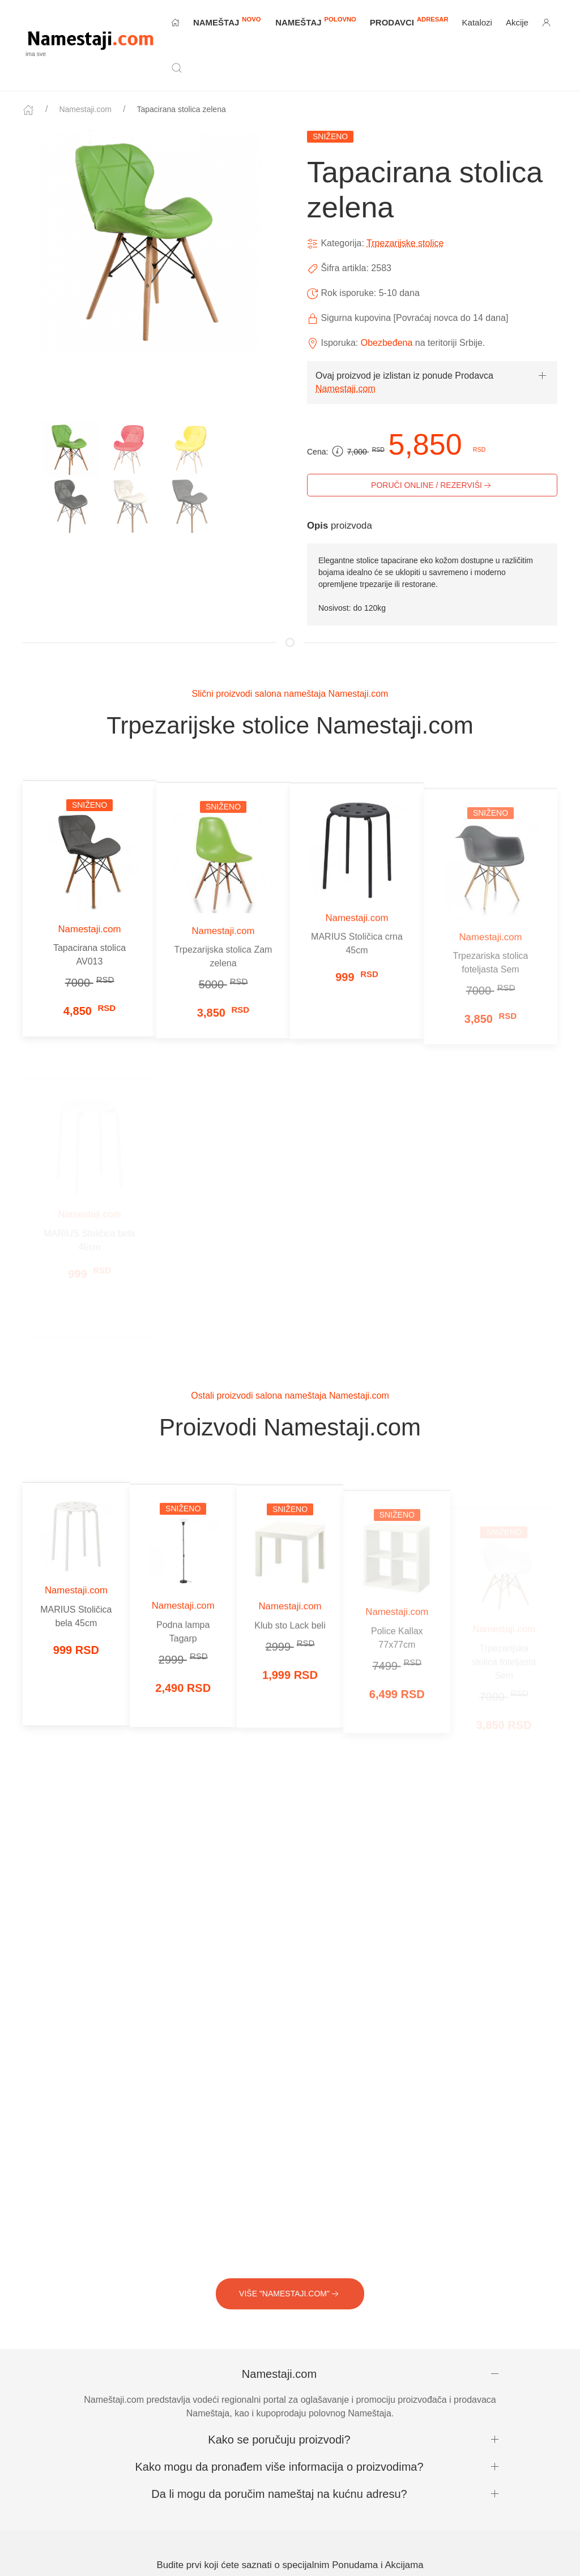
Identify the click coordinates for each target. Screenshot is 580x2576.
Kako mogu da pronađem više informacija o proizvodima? (279, 2467)
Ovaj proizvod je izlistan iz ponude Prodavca (404, 375)
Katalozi (477, 22)
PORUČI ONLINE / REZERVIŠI (432, 485)
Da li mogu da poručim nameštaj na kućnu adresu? (279, 2494)
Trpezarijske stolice (404, 243)
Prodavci (409, 21)
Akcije (517, 22)
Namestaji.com (85, 109)
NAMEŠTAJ (227, 21)
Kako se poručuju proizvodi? (279, 2439)
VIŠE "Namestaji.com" (290, 2294)
